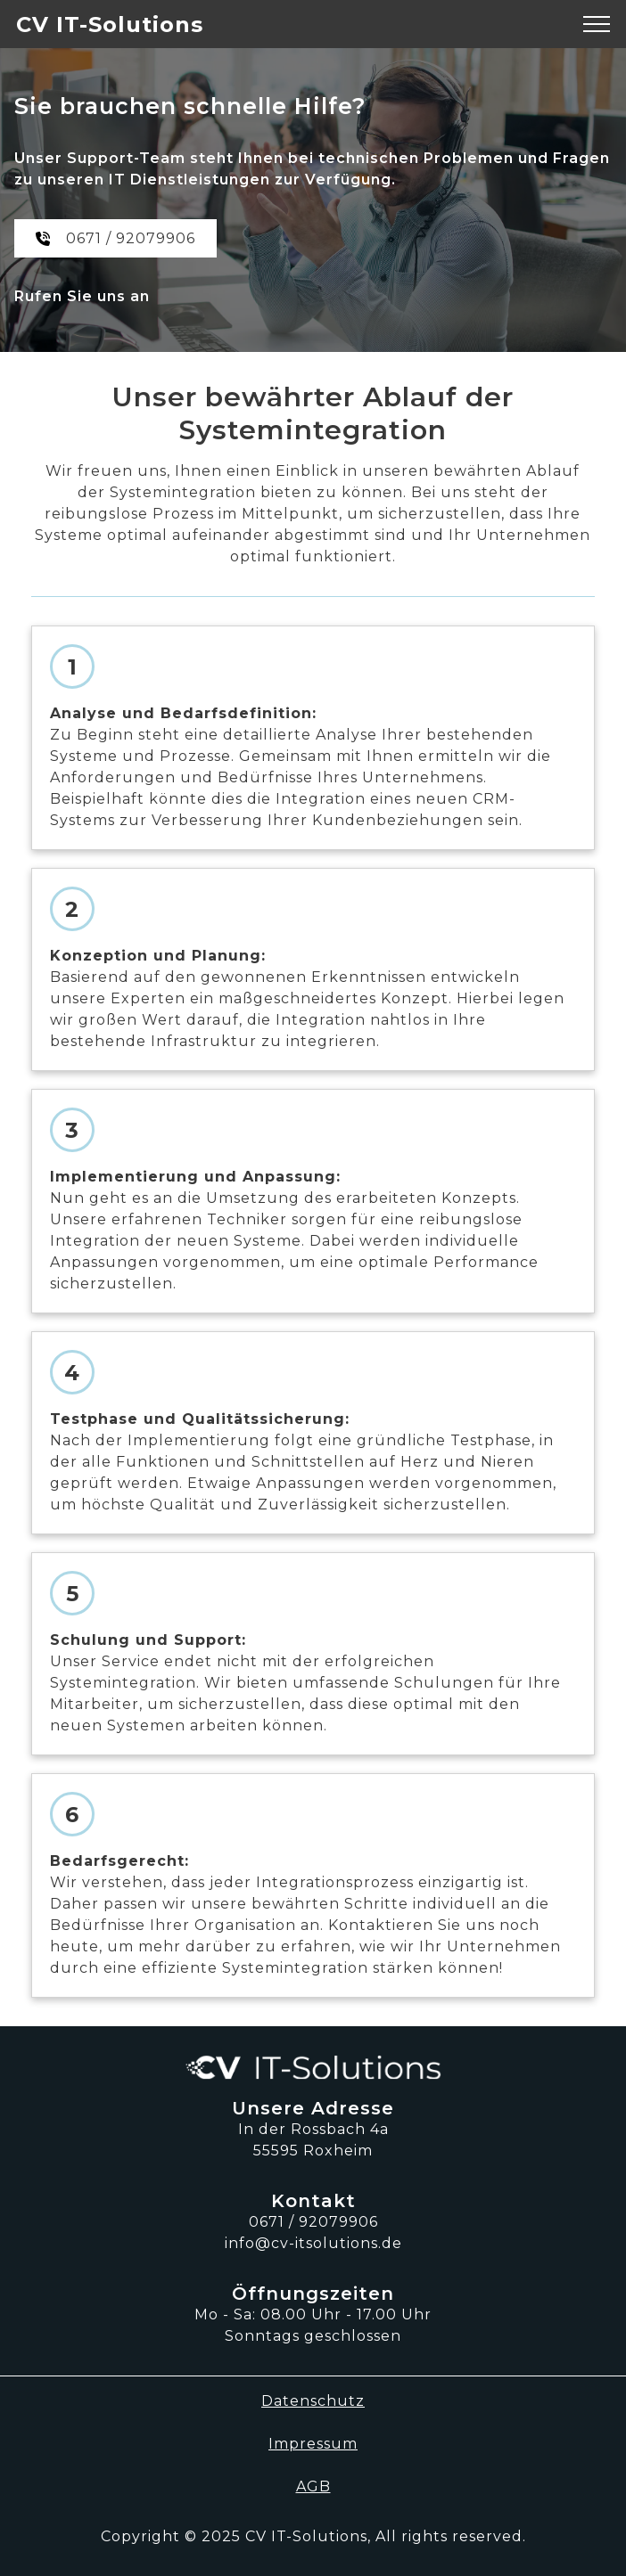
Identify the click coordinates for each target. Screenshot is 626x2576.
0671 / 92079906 (130, 238)
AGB (313, 2486)
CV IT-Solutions (109, 24)
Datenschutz (313, 2400)
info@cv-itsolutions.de (313, 2243)
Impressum (313, 2443)
